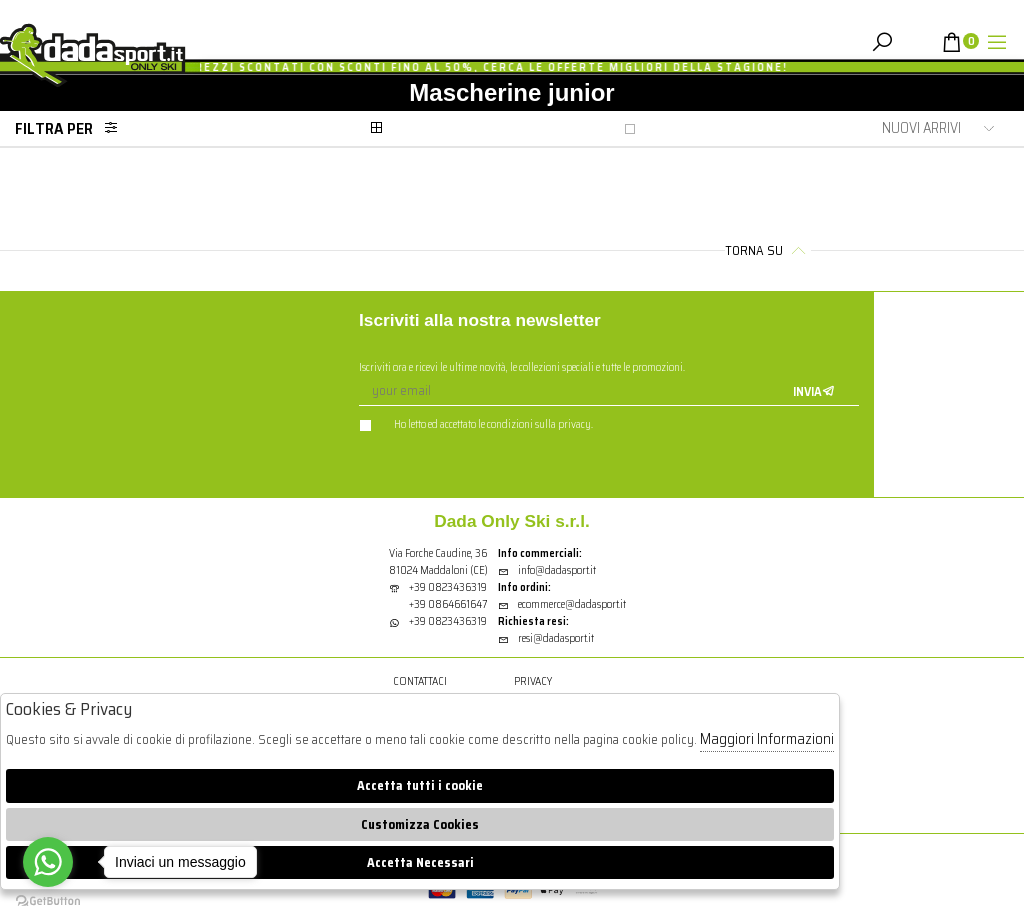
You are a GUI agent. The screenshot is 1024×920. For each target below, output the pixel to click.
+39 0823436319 (448, 587)
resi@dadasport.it (546, 638)
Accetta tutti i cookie (420, 785)
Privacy (533, 681)
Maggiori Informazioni (767, 739)
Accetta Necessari (420, 862)
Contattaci (420, 681)
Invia (814, 391)
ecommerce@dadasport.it (562, 604)
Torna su (768, 250)
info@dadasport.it (547, 570)
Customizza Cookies (420, 824)
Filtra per (72, 128)
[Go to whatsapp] (48, 862)
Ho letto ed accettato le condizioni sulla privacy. (476, 424)
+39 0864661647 (448, 604)
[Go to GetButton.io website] (48, 900)
